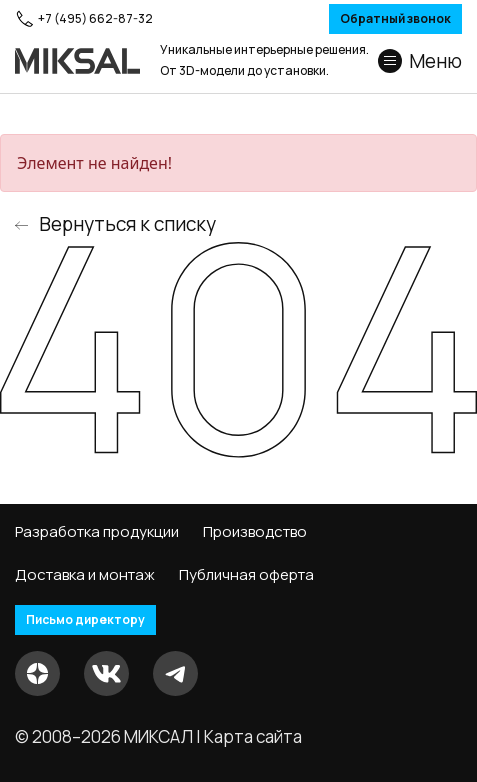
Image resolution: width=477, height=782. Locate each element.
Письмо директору (85, 619)
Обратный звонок (395, 18)
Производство (255, 532)
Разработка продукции (97, 532)
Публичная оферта (246, 575)
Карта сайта (253, 736)
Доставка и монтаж (85, 575)
